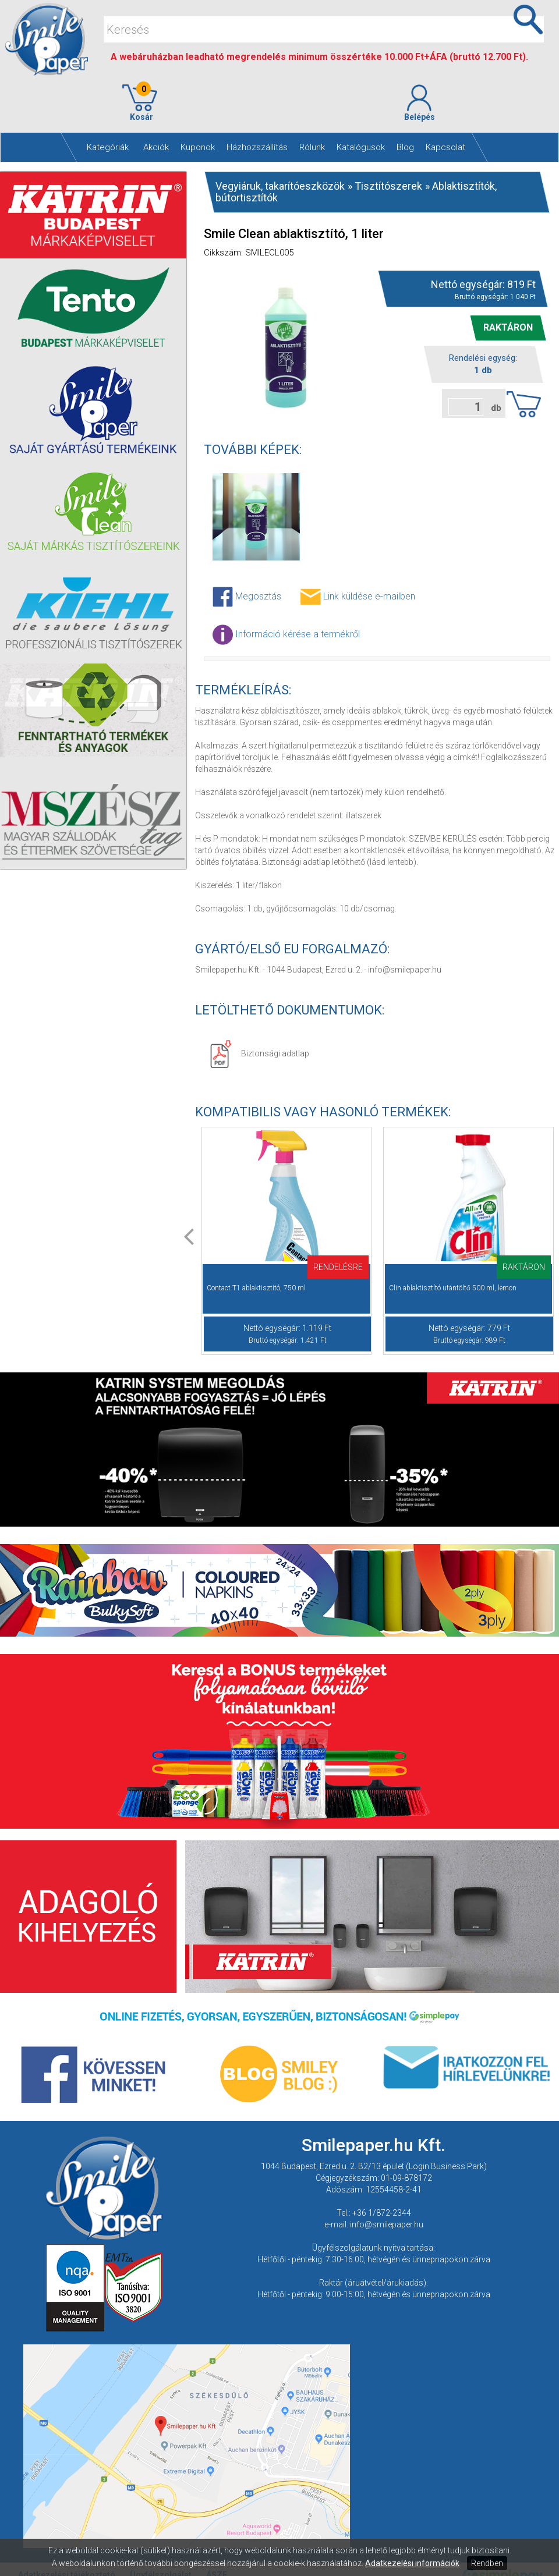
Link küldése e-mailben (357, 597)
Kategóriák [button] (108, 147)
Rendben (487, 2563)
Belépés (419, 103)
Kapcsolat (445, 147)
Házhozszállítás (257, 147)
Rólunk (312, 147)
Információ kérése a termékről (286, 635)
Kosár (139, 103)
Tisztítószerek (388, 186)
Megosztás (247, 597)
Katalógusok (361, 147)
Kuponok (198, 147)
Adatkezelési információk (412, 2563)
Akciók (156, 147)
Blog (405, 147)
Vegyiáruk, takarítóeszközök (280, 186)
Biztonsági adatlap (259, 1053)
